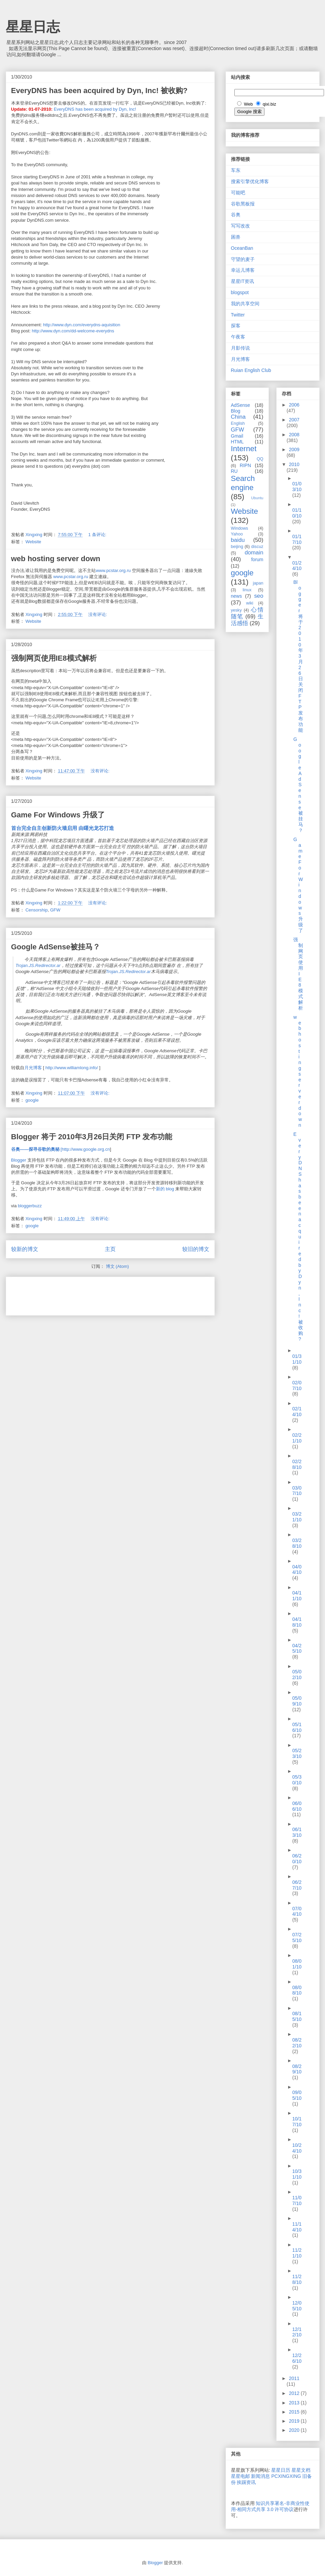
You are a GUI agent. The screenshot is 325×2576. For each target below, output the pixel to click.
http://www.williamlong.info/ (71, 1067)
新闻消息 (260, 2476)
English (238, 423)
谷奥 (235, 214)
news (236, 596)
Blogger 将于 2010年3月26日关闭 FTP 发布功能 (91, 1136)
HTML (237, 441)
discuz (257, 546)
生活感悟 (247, 619)
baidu (238, 540)
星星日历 (280, 2470)
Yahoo (237, 534)
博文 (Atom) (117, 1266)
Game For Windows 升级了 (58, 815)
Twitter (238, 314)
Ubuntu (257, 498)
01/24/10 (296, 565)
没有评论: (98, 614)
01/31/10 (296, 1359)
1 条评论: (98, 534)
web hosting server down (55, 558)
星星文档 (301, 2470)
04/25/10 (296, 1648)
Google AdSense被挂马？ (55, 947)
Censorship (36, 909)
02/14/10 (296, 1411)
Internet (244, 448)
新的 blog (165, 1188)
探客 (235, 325)
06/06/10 (296, 1806)
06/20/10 (296, 1858)
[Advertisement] (90, 1294)
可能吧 (238, 192)
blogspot (240, 292)
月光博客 (33, 1067)
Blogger (18, 1160)
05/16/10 (296, 1727)
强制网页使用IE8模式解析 (54, 658)
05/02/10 (296, 1674)
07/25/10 (296, 1937)
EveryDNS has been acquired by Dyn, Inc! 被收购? (99, 90)
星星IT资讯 (242, 281)
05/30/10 (296, 1779)
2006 (294, 405)
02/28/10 (296, 1464)
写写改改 (240, 225)
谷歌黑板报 (243, 203)
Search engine (243, 483)
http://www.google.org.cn (86, 1149)
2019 (295, 2421)
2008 (294, 434)
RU (234, 471)
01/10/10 (296, 513)
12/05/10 (296, 2305)
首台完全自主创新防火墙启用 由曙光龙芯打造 (62, 828)
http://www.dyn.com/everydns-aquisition (81, 324)
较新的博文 (24, 1249)
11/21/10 (296, 2253)
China (238, 417)
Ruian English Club (251, 370)
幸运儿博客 (243, 270)
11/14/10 (296, 2226)
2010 (294, 464)
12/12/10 (296, 2332)
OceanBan (242, 248)
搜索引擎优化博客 (250, 181)
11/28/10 (296, 2279)
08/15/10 (296, 2016)
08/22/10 (296, 2042)
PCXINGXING (286, 2476)
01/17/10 (296, 539)
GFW (55, 909)
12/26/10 (296, 2358)
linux (247, 590)
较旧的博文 (195, 1249)
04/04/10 (296, 1569)
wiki (249, 603)
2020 (295, 2430)
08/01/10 (296, 1963)
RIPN (245, 465)
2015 (295, 2412)
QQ (260, 459)
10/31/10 (296, 2174)
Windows (239, 528)
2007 (294, 419)
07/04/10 (296, 1911)
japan (258, 583)
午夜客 (238, 336)
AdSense (240, 405)
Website (33, 541)
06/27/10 (296, 1885)
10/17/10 (296, 2121)
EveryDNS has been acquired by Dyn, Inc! (95, 109)
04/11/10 (296, 1595)
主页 (110, 1249)
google (32, 1100)
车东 (235, 170)
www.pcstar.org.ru (113, 570)
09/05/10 (296, 2095)
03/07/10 (296, 1490)
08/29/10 (296, 2069)
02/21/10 (296, 1438)
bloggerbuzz (30, 1205)
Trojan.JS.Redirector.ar (38, 965)
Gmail (237, 436)
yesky (236, 610)
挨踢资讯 (246, 2482)
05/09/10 (296, 1701)
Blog (235, 411)
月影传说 (240, 348)
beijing (237, 546)
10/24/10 (296, 2148)
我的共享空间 (245, 303)
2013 (295, 2402)
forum (257, 559)
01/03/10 (296, 486)
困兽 (235, 237)
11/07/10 (296, 2200)
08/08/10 (296, 1990)
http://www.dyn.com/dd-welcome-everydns (73, 330)
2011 (294, 2378)
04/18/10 (296, 1622)
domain (254, 552)
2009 (294, 449)
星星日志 (33, 26)
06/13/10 (296, 1832)
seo (258, 596)
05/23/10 (296, 1753)
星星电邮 (240, 2476)
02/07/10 (296, 1385)
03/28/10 (296, 1543)
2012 (295, 2393)
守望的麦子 (243, 259)
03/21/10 (296, 1516)
